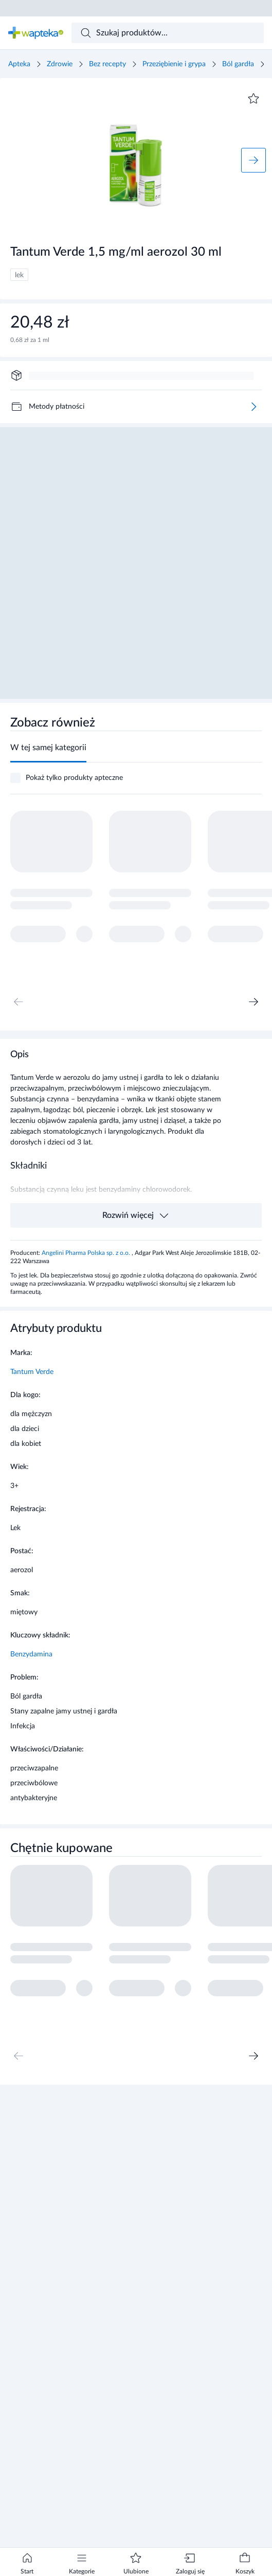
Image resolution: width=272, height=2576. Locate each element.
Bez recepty (107, 64)
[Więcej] (253, 406)
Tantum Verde (31, 1372)
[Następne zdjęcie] (253, 160)
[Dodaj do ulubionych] (253, 98)
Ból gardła (238, 64)
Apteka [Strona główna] (19, 64)
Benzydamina (31, 1654)
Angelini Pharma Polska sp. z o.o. (87, 1253)
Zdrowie (59, 64)
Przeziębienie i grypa (174, 64)
